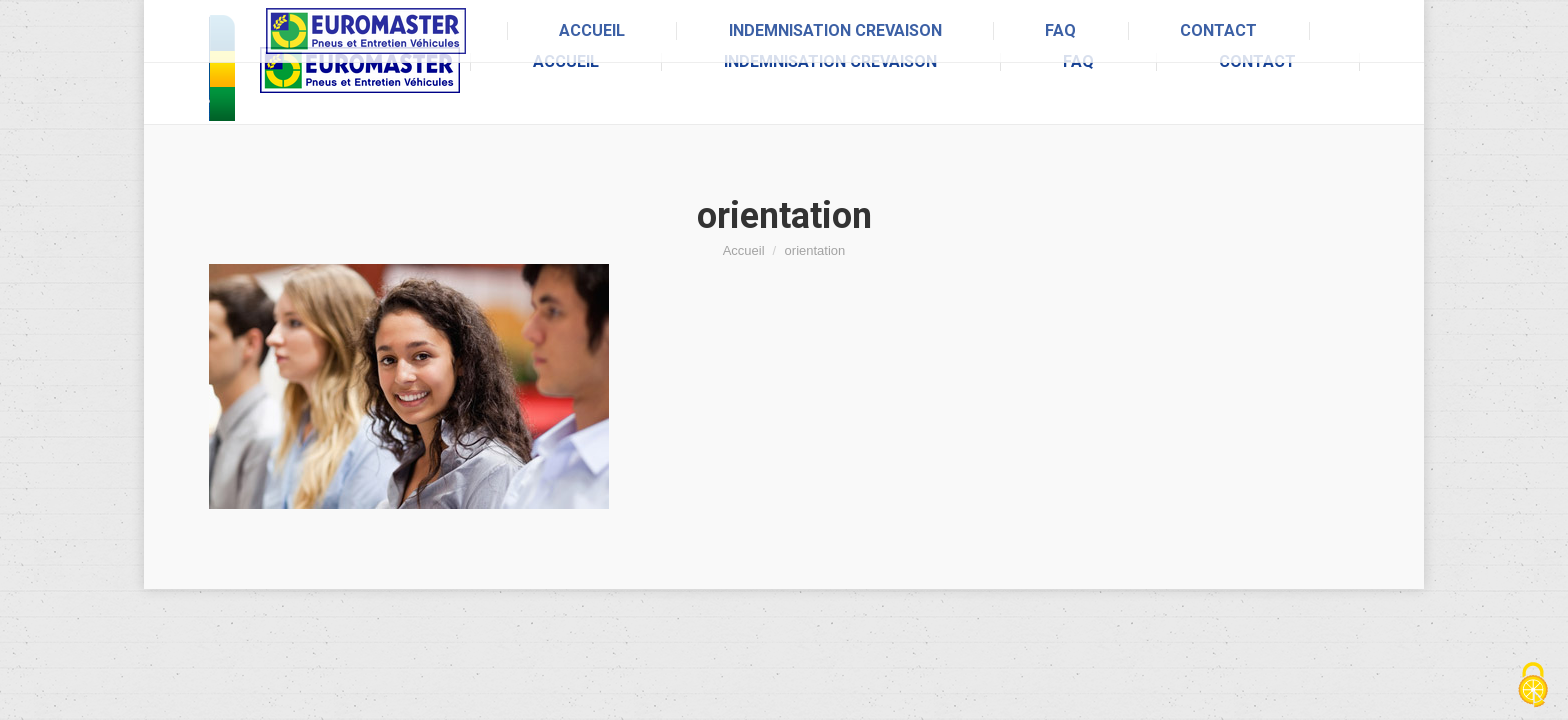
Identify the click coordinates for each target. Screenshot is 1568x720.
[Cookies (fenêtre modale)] (1533, 686)
